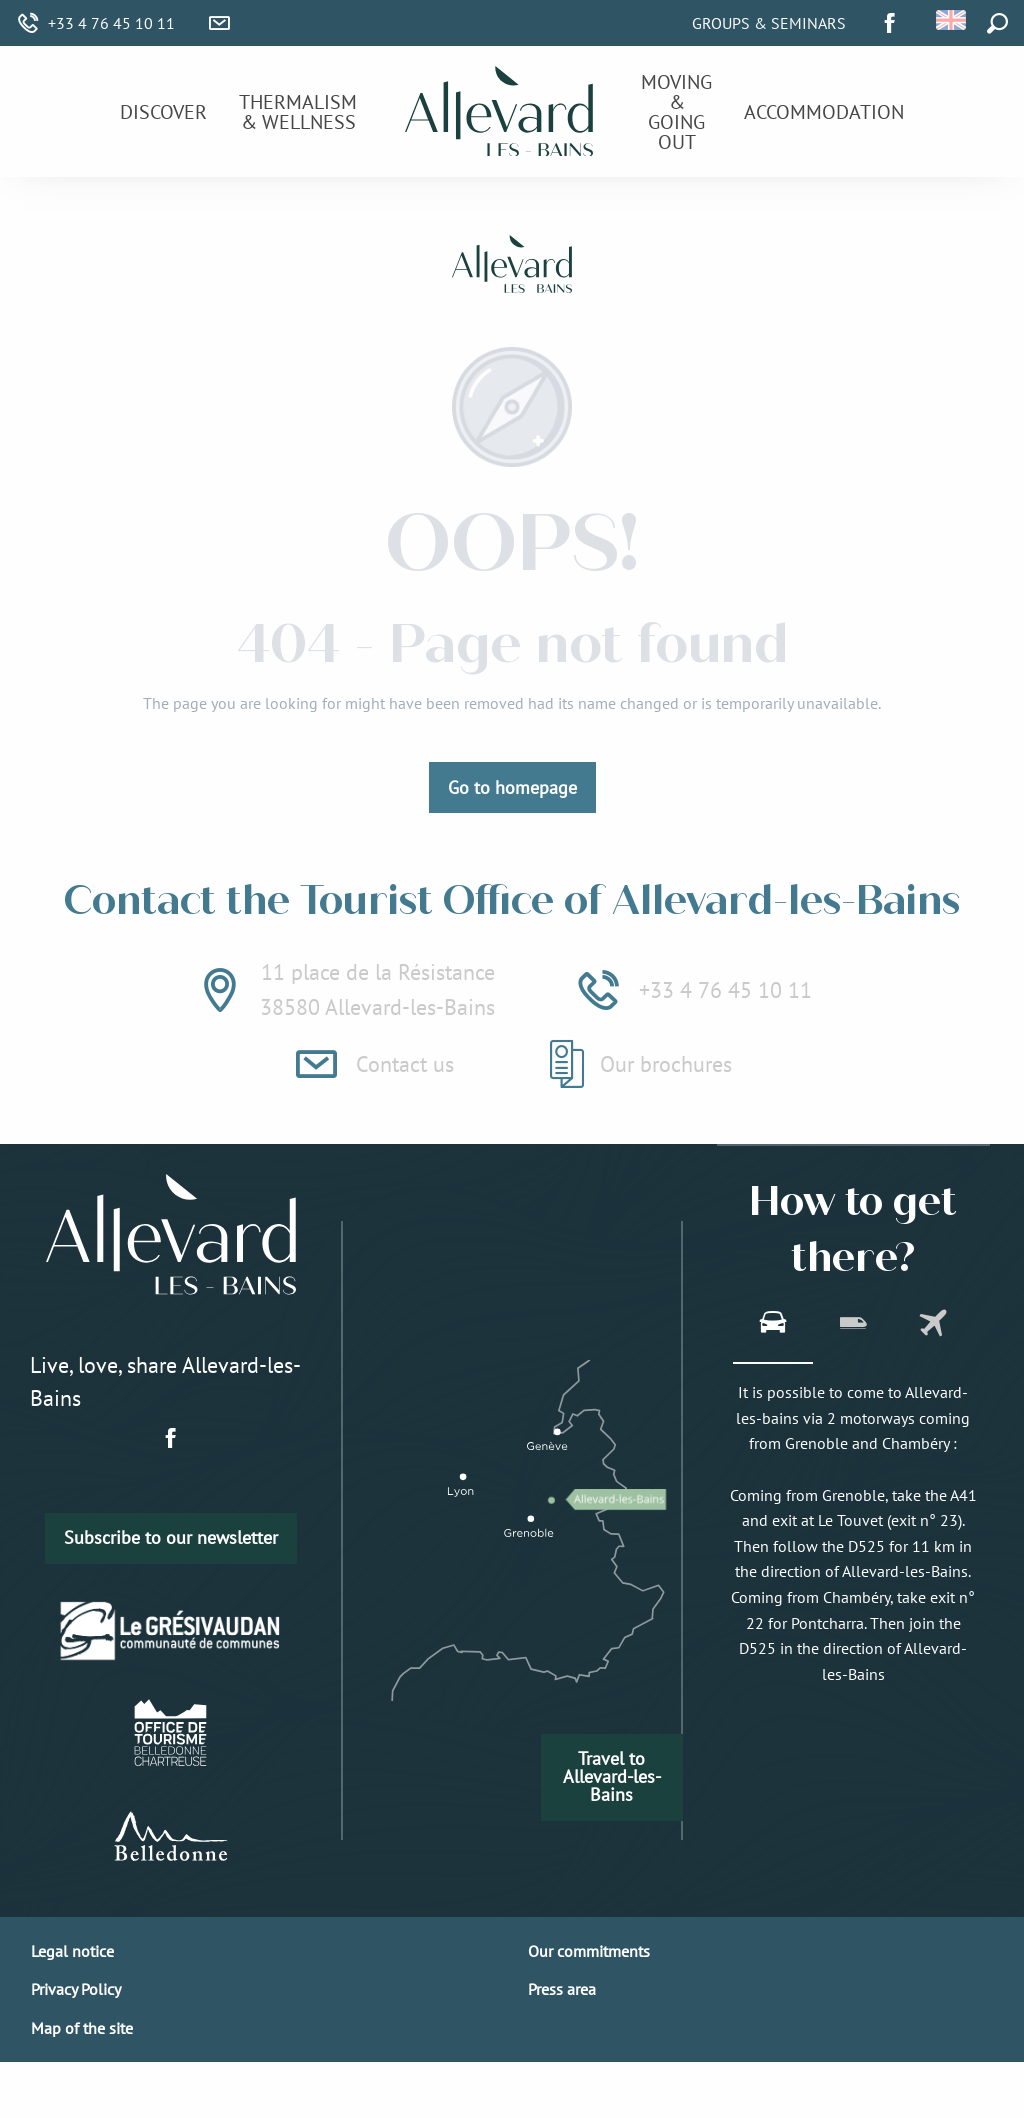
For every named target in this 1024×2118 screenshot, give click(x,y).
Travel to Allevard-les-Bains (612, 1776)
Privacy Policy (76, 1989)
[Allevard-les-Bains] (512, 267)
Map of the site (82, 2028)
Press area (562, 1989)
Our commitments (589, 1951)
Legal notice (72, 1951)
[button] (952, 20)
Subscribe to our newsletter (171, 1537)
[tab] (773, 1325)
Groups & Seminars (769, 23)
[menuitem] (163, 112)
